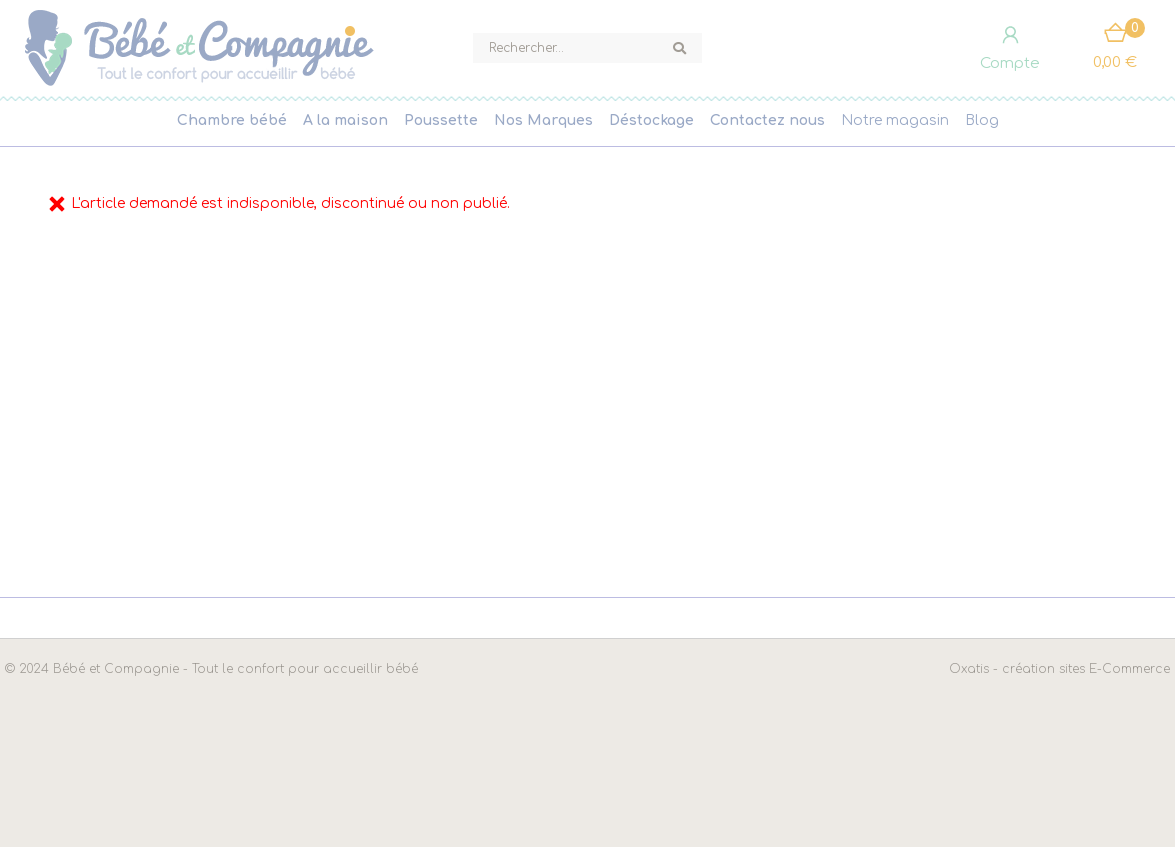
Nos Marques (543, 120)
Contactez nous (767, 120)
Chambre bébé (232, 120)
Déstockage (651, 120)
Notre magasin (895, 120)
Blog (982, 120)
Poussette (441, 120)
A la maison (345, 120)
